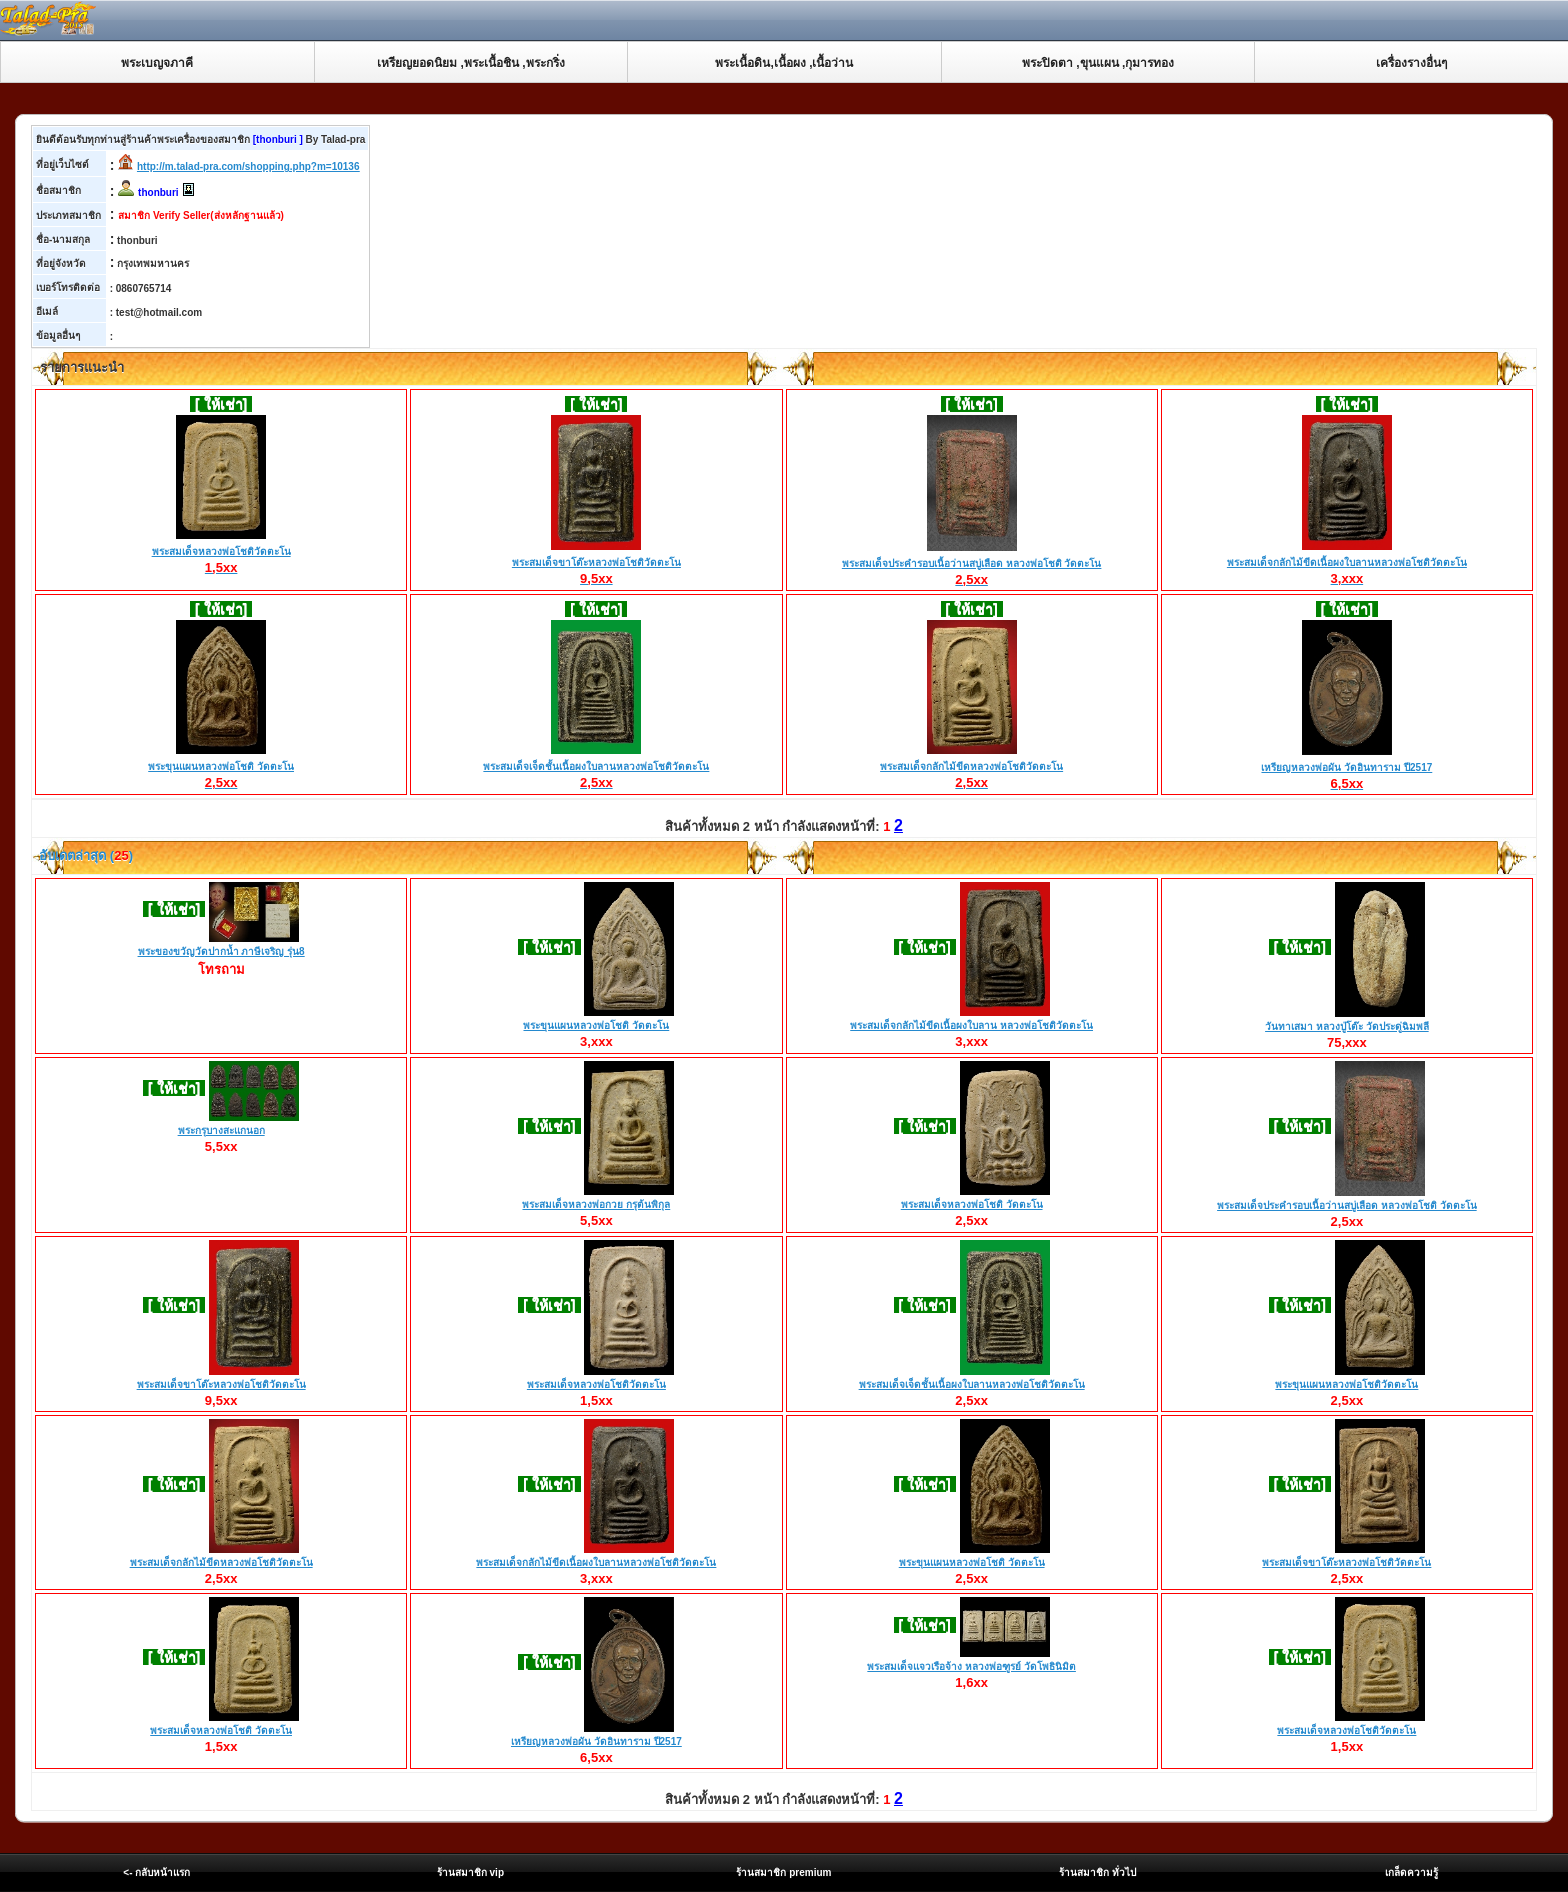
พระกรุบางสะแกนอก (221, 1130)
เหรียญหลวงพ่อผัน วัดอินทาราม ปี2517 (1346, 768)
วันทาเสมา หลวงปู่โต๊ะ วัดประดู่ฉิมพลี (1347, 1026)
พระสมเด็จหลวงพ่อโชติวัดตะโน (221, 552)
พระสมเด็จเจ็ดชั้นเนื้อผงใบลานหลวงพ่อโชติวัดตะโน (596, 767)
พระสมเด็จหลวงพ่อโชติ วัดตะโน (972, 1204)
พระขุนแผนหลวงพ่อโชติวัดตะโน (1346, 1384)
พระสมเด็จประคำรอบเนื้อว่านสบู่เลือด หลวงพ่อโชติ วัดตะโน (972, 564)
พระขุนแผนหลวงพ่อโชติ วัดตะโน (221, 767)
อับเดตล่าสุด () (84, 855)
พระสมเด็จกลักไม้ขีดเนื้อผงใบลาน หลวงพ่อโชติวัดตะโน (971, 1025)
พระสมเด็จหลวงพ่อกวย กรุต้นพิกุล (596, 1204)
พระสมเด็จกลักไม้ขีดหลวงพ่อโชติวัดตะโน (971, 767)
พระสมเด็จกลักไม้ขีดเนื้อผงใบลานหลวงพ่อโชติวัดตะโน (1347, 563)
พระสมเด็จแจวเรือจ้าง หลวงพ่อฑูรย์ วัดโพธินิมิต (971, 1666)
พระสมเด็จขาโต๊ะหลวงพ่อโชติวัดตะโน (596, 563)
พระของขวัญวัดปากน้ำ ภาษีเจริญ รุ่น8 (221, 951)
